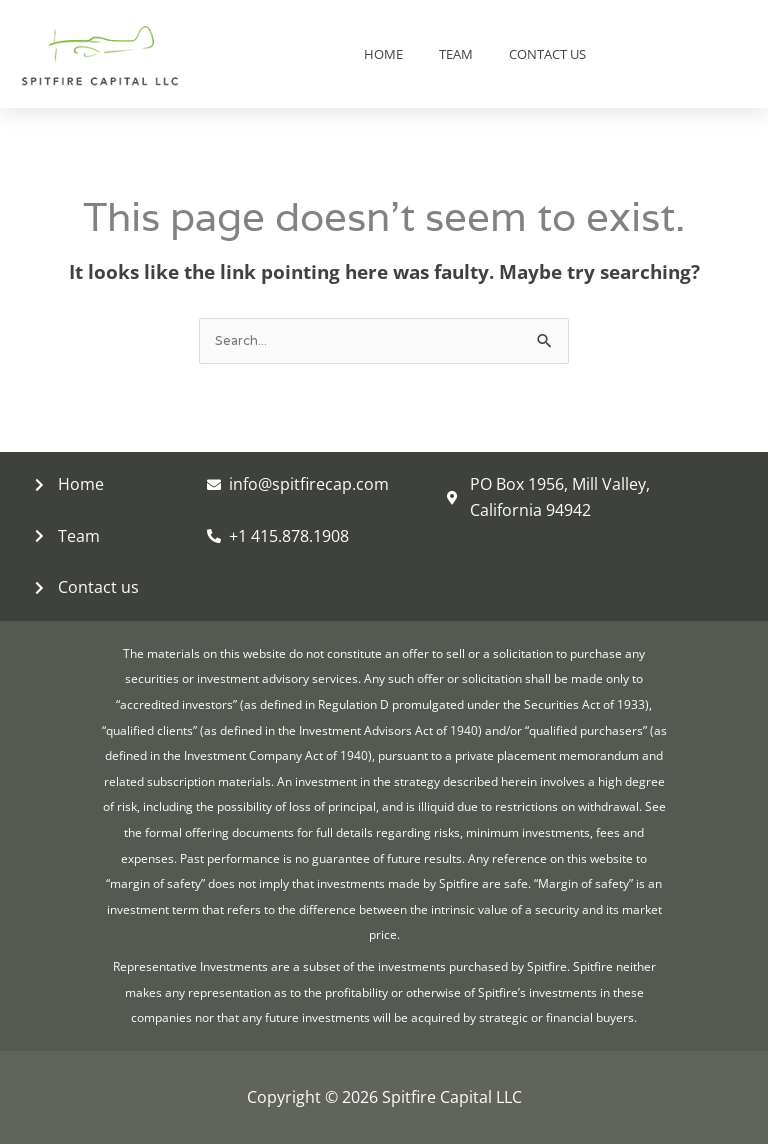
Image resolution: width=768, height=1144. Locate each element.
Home (383, 54)
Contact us (547, 54)
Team (456, 54)
